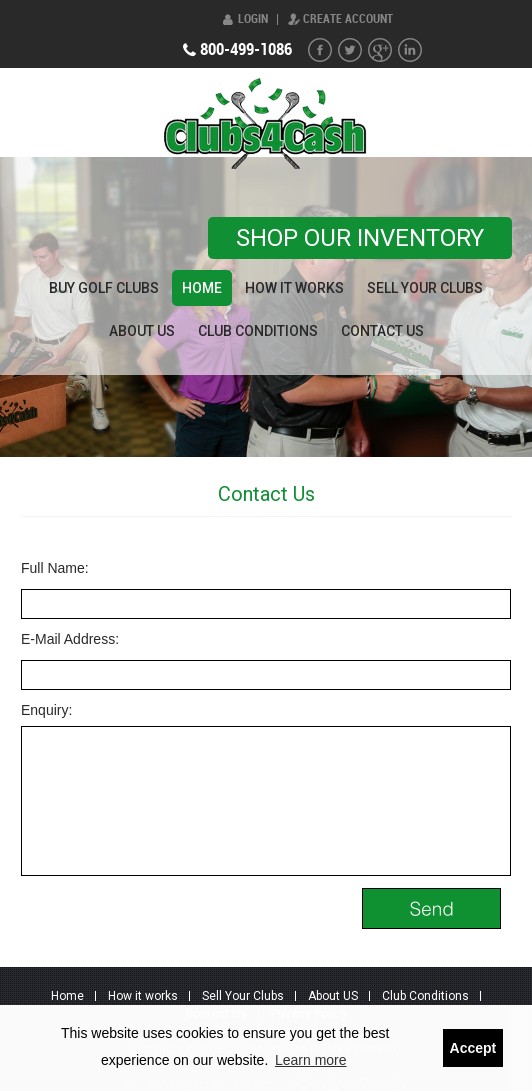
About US (142, 331)
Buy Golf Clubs (104, 288)
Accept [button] (473, 1048)
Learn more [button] (311, 1060)
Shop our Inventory (360, 238)
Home (202, 288)
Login (253, 19)
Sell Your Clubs (425, 288)
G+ (380, 50)
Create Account (348, 19)
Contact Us (382, 331)
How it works (294, 288)
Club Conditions (258, 331)
